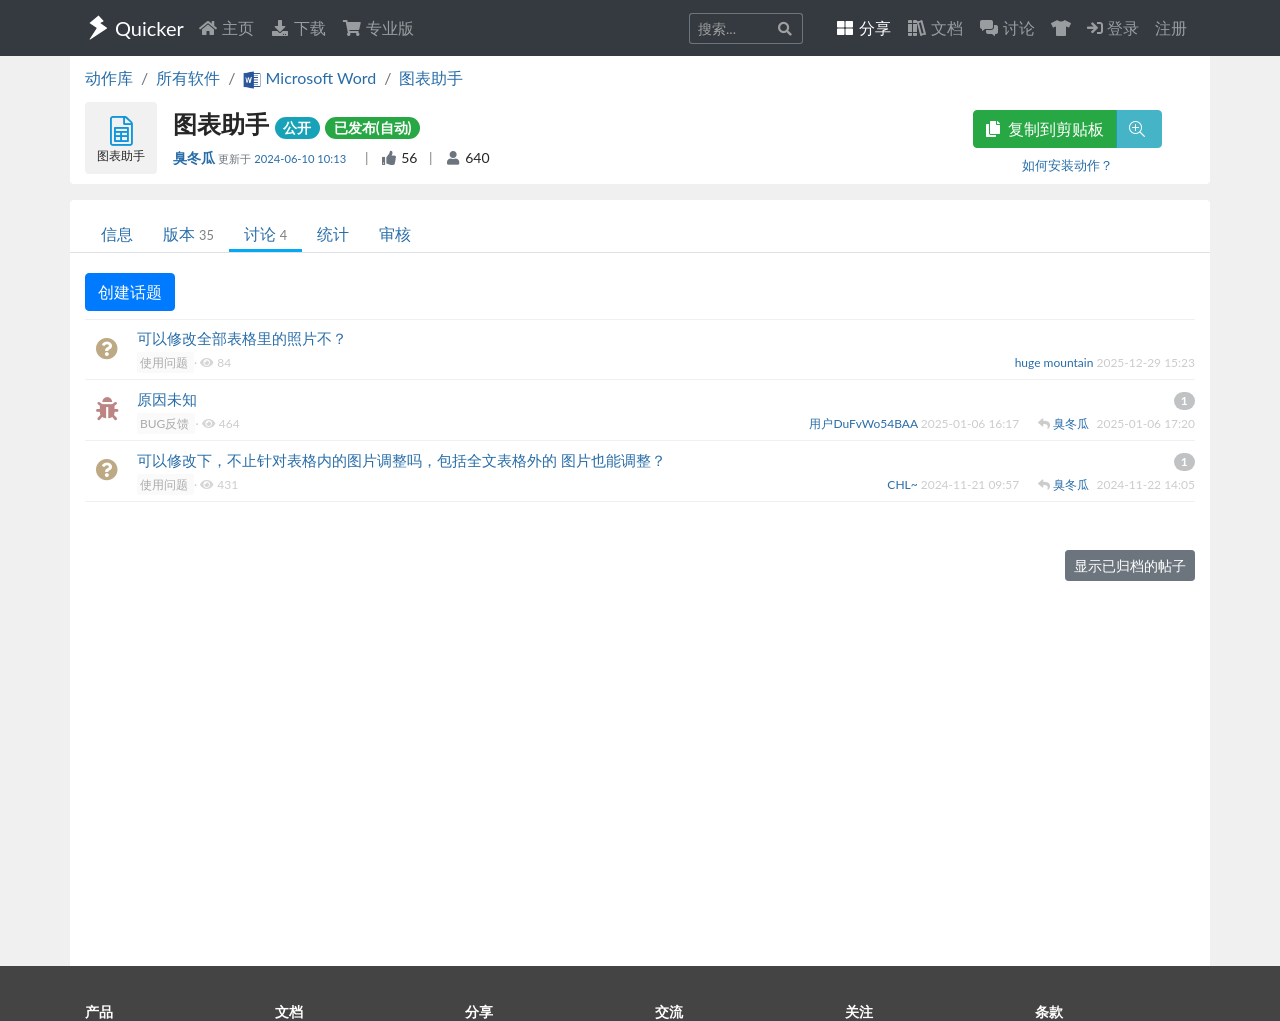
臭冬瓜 (195, 157)
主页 (226, 27)
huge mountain (1056, 362)
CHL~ (903, 484)
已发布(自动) (373, 127)
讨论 (265, 233)
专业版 (378, 27)
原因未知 (167, 399)
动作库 (109, 77)
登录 (1113, 27)
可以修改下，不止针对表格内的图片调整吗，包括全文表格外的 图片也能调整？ (401, 460)
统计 (333, 233)
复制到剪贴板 (1045, 128)
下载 (298, 27)
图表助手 (431, 77)
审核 (395, 233)
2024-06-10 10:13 (301, 158)
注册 (1171, 27)
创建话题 (130, 291)
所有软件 (188, 77)
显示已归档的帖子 (1130, 565)
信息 (117, 233)
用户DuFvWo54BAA (864, 423)
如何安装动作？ (1067, 165)
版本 (188, 233)
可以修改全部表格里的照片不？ (242, 338)
